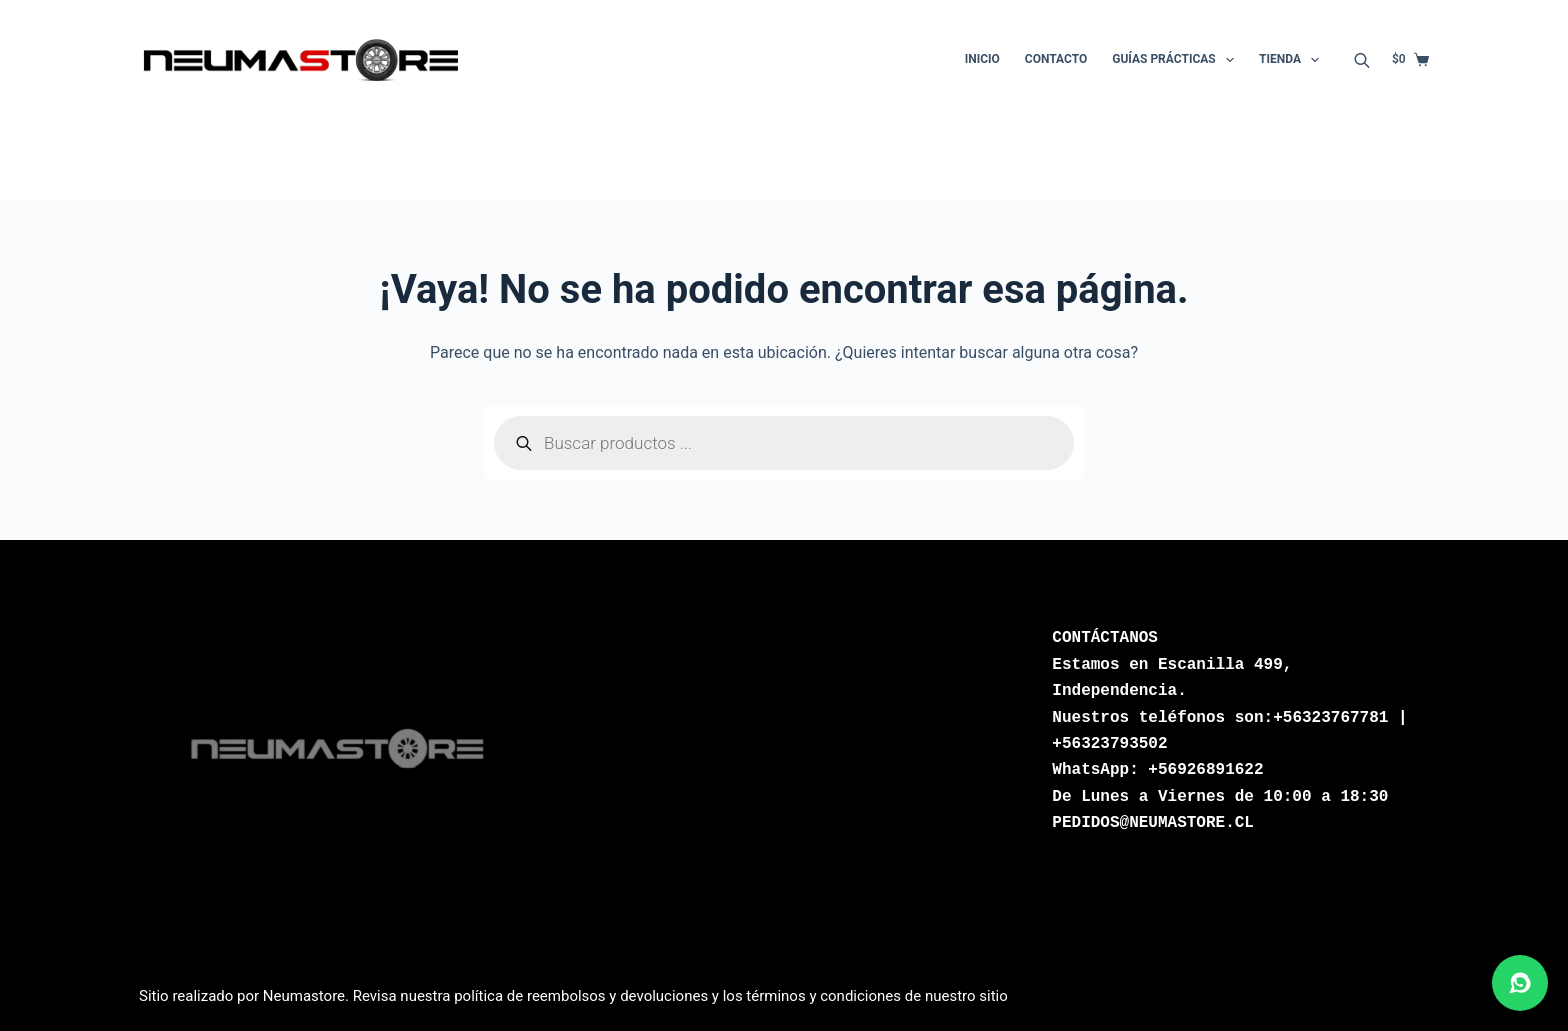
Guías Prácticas (1177, 60)
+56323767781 (1330, 718)
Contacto (1056, 59)
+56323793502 (1109, 744)
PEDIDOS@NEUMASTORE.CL (1153, 823)
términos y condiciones (823, 996)
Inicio (982, 59)
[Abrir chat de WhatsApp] (1520, 983)
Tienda (1293, 60)
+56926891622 (1205, 770)
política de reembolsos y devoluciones (581, 996)
